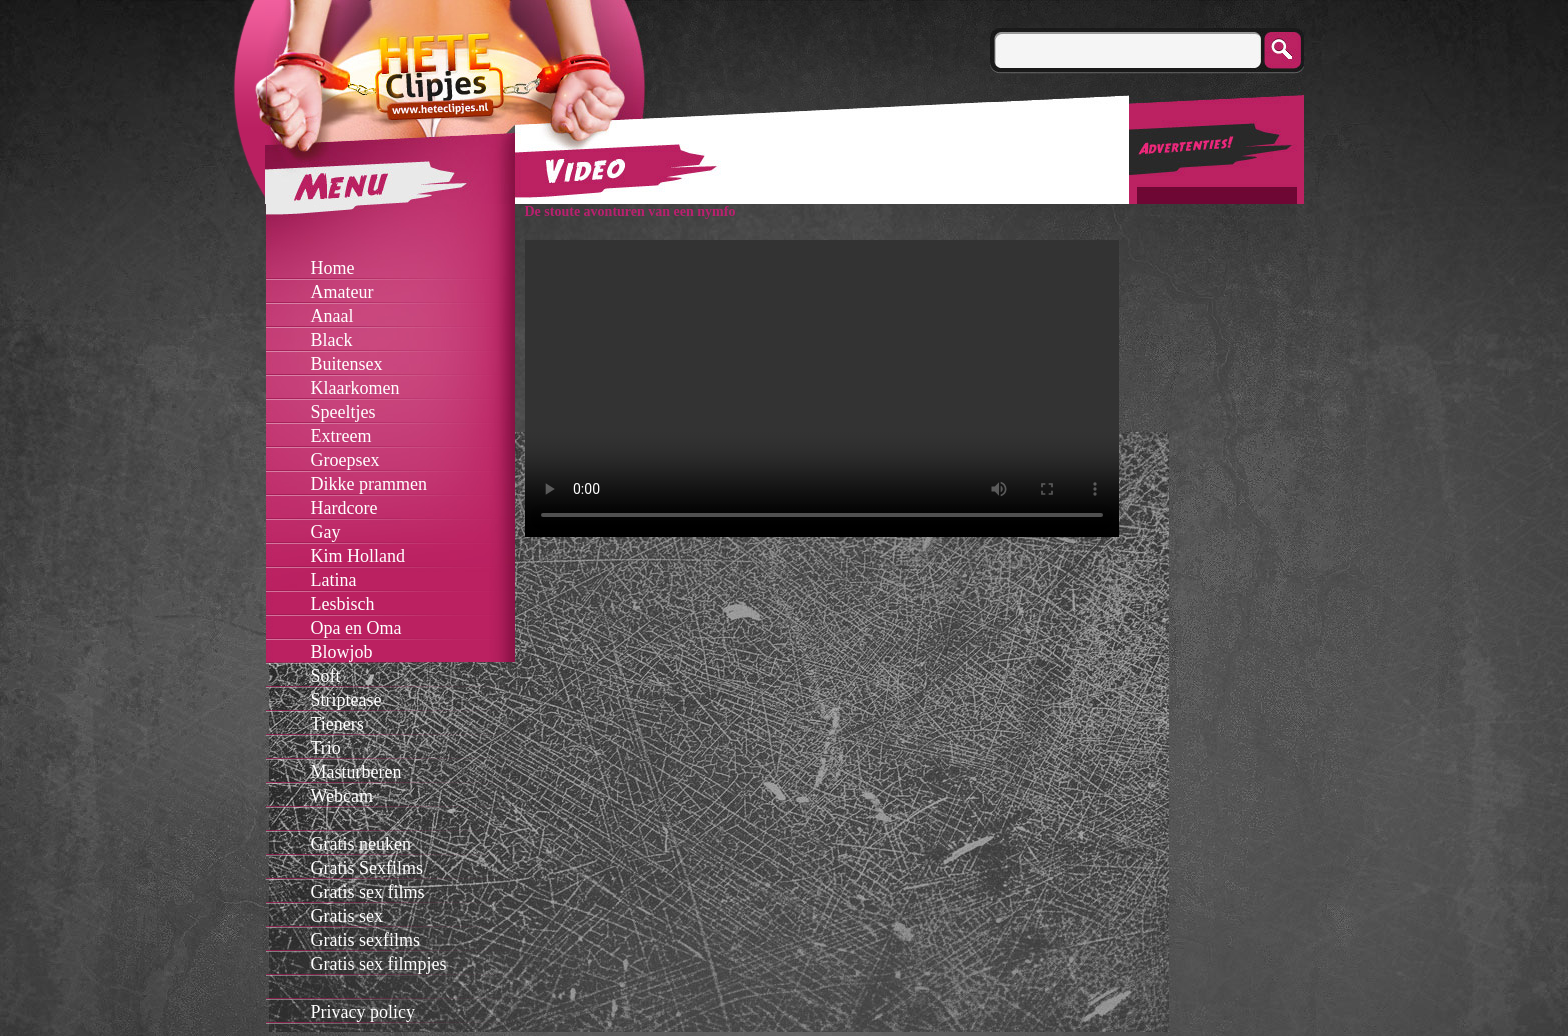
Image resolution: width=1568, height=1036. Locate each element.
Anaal (332, 316)
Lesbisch (343, 604)
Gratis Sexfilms (367, 868)
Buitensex (347, 364)
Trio (326, 748)
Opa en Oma (356, 628)
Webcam (342, 796)
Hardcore (344, 508)
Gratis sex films (368, 892)
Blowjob (342, 652)
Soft (326, 676)
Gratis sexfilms (366, 940)
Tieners (337, 724)
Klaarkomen (355, 388)
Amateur (342, 292)
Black (332, 340)
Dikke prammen (369, 484)
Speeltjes (343, 412)
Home (333, 268)
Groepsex (345, 460)
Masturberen (356, 772)
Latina (334, 580)
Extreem (341, 436)
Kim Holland (358, 556)
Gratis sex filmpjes (379, 964)
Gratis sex (347, 916)
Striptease (346, 700)
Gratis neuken (361, 844)
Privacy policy (363, 1012)
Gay (326, 532)
